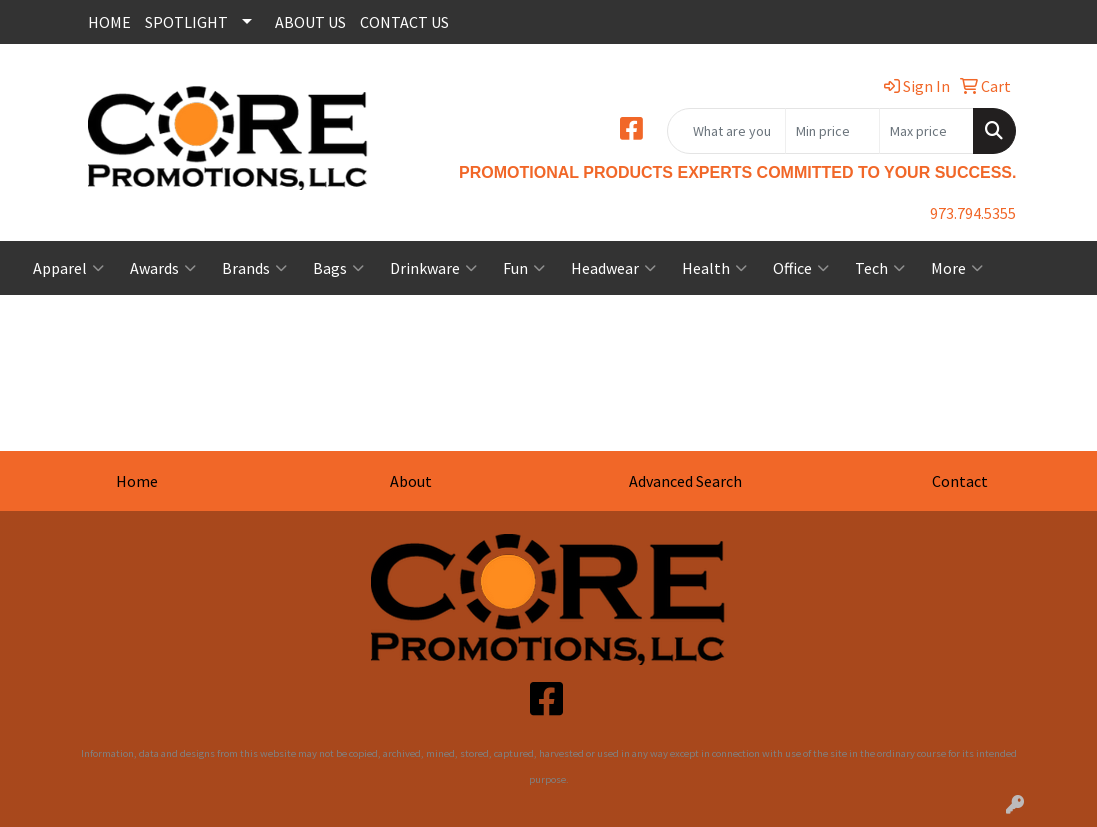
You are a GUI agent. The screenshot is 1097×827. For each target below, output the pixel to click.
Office (801, 268)
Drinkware (433, 268)
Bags (338, 268)
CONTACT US (404, 22)
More (957, 268)
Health (714, 268)
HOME (109, 22)
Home (137, 481)
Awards (163, 268)
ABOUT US (310, 22)
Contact (960, 481)
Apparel (68, 268)
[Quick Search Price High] (926, 131)
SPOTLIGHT (186, 22)
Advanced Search (685, 481)
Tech (880, 268)
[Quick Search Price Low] (832, 131)
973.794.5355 (973, 213)
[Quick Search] (726, 131)
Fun (524, 268)
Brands (254, 268)
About (411, 481)
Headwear (613, 268)
